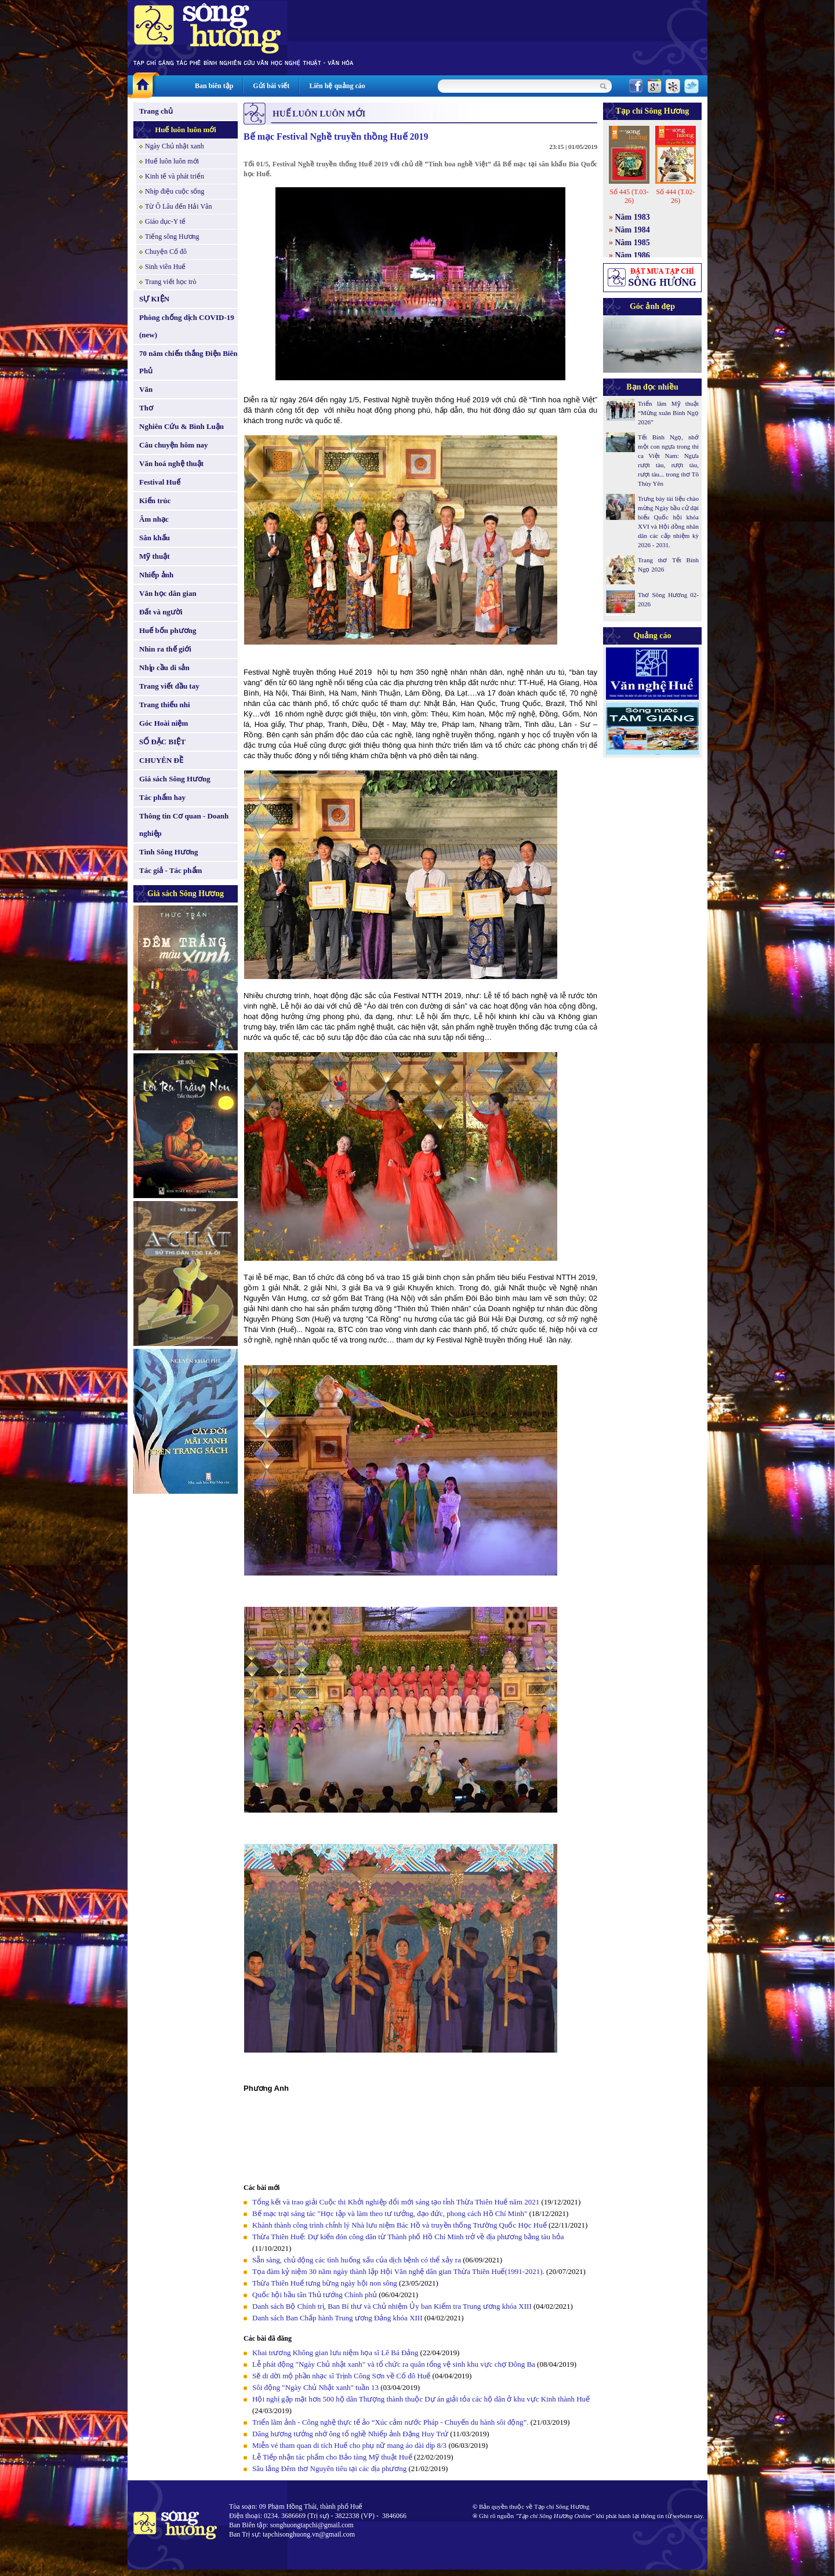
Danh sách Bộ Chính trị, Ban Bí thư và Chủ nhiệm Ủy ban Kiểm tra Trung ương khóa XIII (392, 2306)
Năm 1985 (632, 242)
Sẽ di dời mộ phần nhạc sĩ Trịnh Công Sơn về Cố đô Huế (341, 2375)
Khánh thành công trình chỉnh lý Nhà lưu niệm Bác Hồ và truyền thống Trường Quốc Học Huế (399, 2225)
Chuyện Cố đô (166, 252)
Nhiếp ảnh (156, 574)
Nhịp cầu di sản (164, 667)
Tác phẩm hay (162, 797)
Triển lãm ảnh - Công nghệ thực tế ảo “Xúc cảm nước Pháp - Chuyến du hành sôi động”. (391, 2422)
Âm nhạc (154, 519)
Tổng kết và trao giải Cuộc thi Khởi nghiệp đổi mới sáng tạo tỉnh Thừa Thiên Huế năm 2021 (395, 2201)
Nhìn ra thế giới (165, 649)
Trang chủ (156, 111)
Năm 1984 (632, 229)
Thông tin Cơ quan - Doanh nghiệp (183, 825)
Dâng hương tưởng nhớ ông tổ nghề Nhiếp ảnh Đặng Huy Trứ (350, 2433)
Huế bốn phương (168, 630)
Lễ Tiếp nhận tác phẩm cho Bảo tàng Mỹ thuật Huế (332, 2457)
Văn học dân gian (168, 593)
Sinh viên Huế (165, 267)
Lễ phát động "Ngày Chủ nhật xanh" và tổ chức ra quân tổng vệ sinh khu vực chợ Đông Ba (393, 2364)
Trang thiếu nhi (164, 704)
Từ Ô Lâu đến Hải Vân (178, 206)
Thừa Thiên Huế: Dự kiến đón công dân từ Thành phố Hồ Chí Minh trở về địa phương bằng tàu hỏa (408, 2236)
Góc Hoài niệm (163, 723)
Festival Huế (159, 482)
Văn (146, 389)
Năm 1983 (632, 217)
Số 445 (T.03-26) (628, 196)
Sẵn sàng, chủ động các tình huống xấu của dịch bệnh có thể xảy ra (356, 2259)
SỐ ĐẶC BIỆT (162, 741)
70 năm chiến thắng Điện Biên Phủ (188, 362)
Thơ (146, 407)
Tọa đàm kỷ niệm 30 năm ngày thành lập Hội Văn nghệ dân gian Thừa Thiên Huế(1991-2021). (399, 2271)
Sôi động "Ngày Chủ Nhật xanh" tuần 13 (315, 2387)
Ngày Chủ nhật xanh (174, 146)
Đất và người (161, 611)
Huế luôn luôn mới (185, 129)
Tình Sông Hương (168, 851)
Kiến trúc (154, 500)
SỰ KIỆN (154, 298)
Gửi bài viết (271, 86)
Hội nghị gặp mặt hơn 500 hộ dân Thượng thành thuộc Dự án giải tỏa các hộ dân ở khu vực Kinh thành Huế (421, 2399)
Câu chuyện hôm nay (173, 445)
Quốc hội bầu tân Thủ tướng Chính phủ (314, 2294)
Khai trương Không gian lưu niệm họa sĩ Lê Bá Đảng (335, 2352)
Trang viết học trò (171, 282)
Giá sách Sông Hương (174, 778)
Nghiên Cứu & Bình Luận (181, 426)
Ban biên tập (214, 86)
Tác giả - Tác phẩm (170, 870)
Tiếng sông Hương (172, 236)
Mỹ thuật (154, 556)
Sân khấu (154, 537)
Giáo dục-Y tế (165, 221)
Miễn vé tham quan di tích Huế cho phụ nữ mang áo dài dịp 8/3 (349, 2445)
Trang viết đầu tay (169, 686)
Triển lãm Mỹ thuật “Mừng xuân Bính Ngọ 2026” (668, 412)
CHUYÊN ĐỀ (161, 760)
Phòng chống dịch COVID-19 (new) (186, 326)
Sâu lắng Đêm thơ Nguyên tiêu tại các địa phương (329, 2468)
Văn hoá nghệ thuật (171, 463)
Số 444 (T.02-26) (675, 196)
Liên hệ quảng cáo (337, 86)
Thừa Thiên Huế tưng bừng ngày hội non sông (324, 2283)
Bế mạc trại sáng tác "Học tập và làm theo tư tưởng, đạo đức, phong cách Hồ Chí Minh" (389, 2213)
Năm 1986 (632, 255)
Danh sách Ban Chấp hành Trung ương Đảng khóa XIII (337, 2317)
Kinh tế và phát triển (174, 176)
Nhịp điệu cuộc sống (174, 191)
